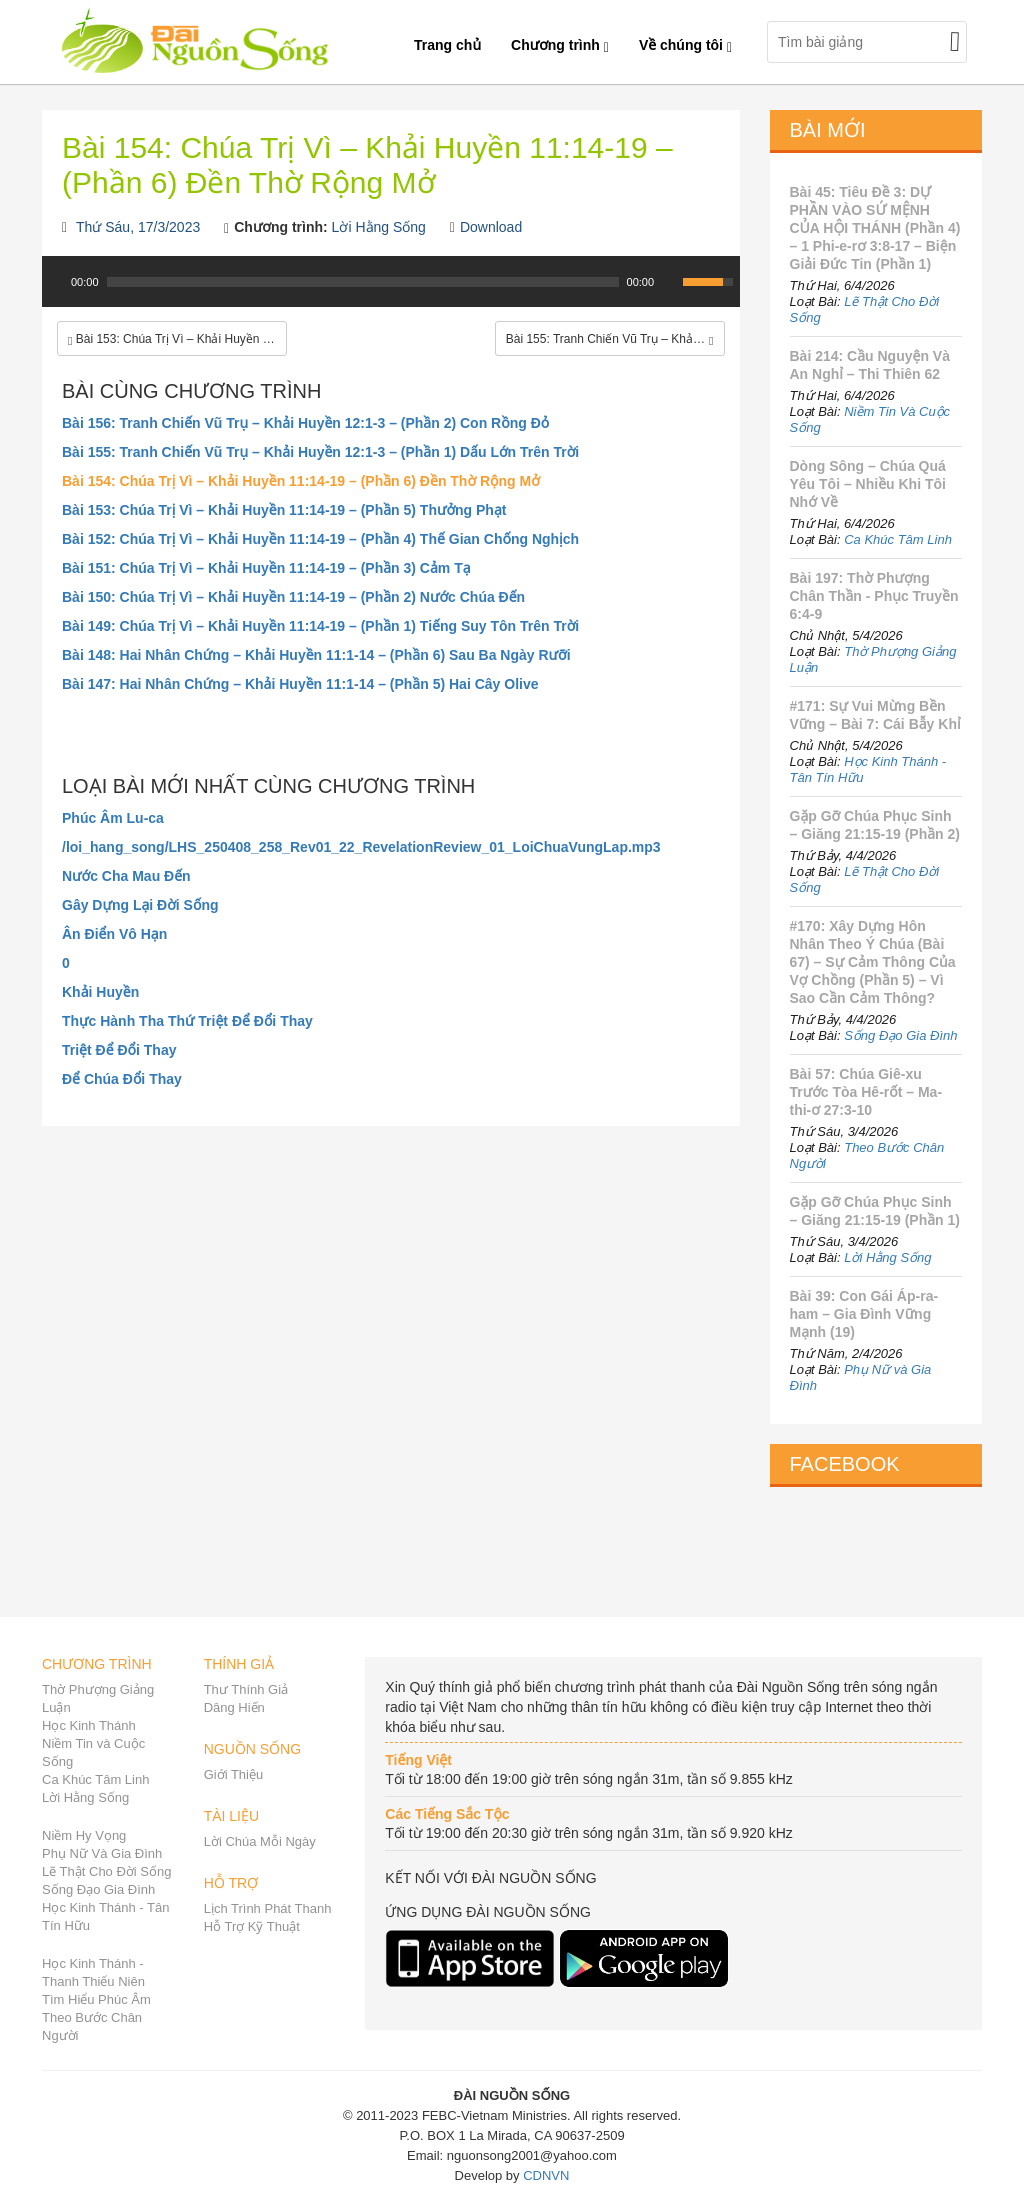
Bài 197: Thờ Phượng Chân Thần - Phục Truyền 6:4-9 (874, 596)
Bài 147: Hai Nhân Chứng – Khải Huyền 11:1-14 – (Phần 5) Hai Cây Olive (300, 684)
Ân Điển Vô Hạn (114, 934)
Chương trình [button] (560, 45)
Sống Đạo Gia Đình (900, 1035)
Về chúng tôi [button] (685, 45)
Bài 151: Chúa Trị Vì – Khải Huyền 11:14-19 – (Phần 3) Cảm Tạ (266, 568)
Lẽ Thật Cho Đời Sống (106, 1871)
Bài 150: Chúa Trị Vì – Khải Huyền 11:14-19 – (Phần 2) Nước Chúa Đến (293, 597)
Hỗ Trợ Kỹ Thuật (252, 1926)
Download (491, 227)
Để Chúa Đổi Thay (122, 1079)
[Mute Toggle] (670, 282)
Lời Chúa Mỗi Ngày (260, 1841)
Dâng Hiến (234, 1707)
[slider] (363, 282)
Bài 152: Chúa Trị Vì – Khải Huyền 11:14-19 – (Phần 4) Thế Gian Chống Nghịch (320, 539)
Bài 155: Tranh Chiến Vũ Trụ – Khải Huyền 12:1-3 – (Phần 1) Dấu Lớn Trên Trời (320, 452)
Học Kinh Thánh (89, 1725)
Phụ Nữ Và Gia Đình (102, 1853)
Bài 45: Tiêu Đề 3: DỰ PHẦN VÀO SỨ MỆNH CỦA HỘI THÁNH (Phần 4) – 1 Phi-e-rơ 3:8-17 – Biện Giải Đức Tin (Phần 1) (875, 228)
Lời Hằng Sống (379, 227)
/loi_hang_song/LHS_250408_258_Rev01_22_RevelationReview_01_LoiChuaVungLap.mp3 (361, 847)
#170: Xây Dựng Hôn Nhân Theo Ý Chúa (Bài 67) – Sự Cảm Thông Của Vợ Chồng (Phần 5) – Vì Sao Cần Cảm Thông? (873, 962)
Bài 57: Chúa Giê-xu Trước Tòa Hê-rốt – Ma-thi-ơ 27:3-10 (866, 1092)
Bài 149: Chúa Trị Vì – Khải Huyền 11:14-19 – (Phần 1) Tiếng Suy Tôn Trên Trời (320, 626)
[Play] (55, 282)
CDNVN (546, 2175)
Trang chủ (447, 45)
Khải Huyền (100, 992)
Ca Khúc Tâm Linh (898, 539)
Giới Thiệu (234, 1774)
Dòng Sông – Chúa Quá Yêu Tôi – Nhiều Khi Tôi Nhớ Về (868, 484)
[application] (391, 292)
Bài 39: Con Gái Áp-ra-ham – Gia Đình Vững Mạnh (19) (864, 1314)
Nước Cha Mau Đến (126, 876)
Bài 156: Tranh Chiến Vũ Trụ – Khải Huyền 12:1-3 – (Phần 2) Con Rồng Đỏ (305, 423)
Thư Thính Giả (246, 1689)
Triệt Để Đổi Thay (119, 1050)
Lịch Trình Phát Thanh (268, 1908)
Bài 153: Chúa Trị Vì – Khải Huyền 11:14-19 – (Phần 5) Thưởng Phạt (284, 510)
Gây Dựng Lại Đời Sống (140, 905)
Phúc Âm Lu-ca (113, 818)
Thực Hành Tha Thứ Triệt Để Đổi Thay (187, 1021)
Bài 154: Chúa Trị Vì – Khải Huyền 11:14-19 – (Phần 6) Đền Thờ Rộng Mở (301, 481)
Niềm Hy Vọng (84, 1835)
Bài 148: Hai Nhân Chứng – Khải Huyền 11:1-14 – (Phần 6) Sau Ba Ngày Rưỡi (316, 655)
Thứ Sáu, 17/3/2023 (138, 227)
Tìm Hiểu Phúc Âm (96, 1999)
